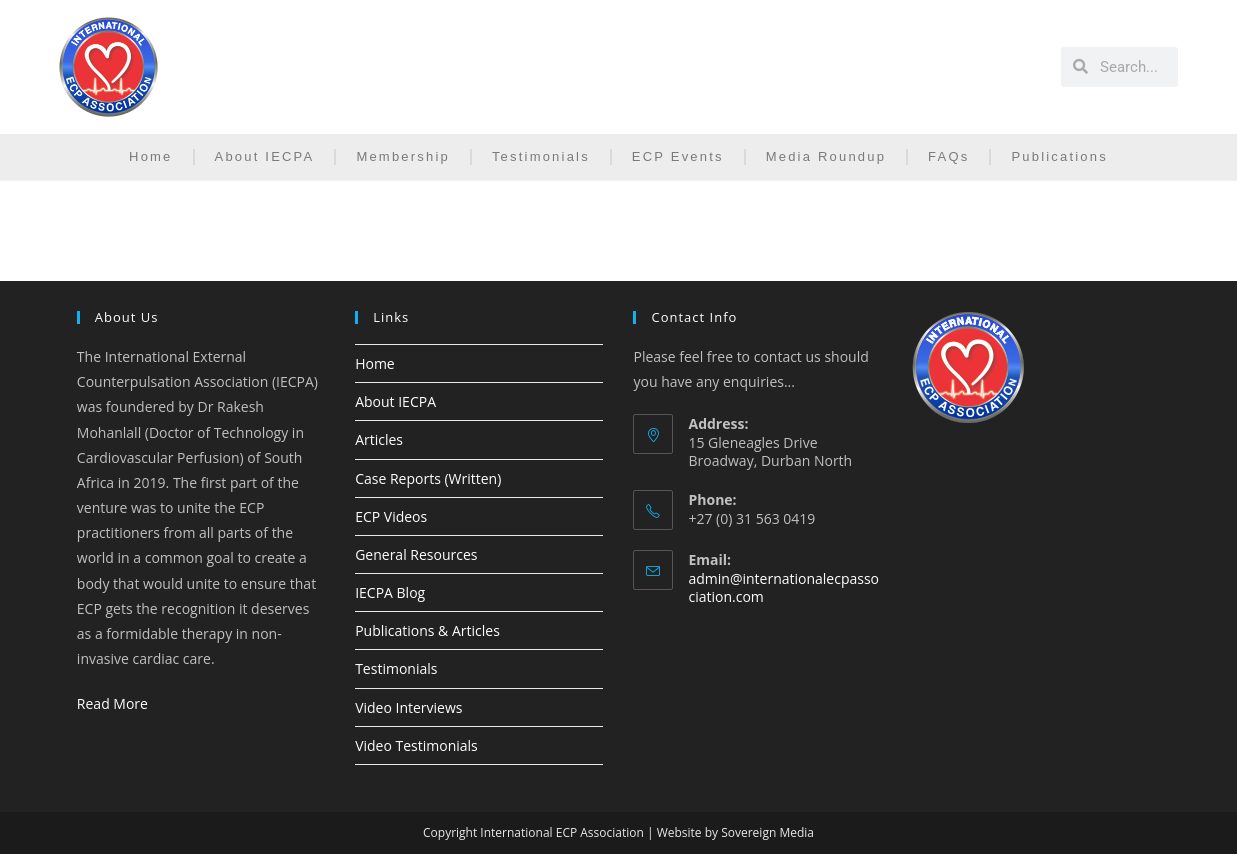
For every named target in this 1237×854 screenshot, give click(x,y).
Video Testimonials (416, 745)
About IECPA (265, 156)
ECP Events (678, 156)
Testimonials (541, 156)
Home (150, 156)
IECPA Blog (390, 592)
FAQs (948, 156)
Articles (379, 439)
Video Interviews (408, 707)
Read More (112, 703)
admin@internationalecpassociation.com (783, 587)
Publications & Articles (427, 630)
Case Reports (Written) (428, 478)
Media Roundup (826, 156)
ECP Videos (391, 516)
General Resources (416, 554)
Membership (403, 156)
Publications (1059, 156)
